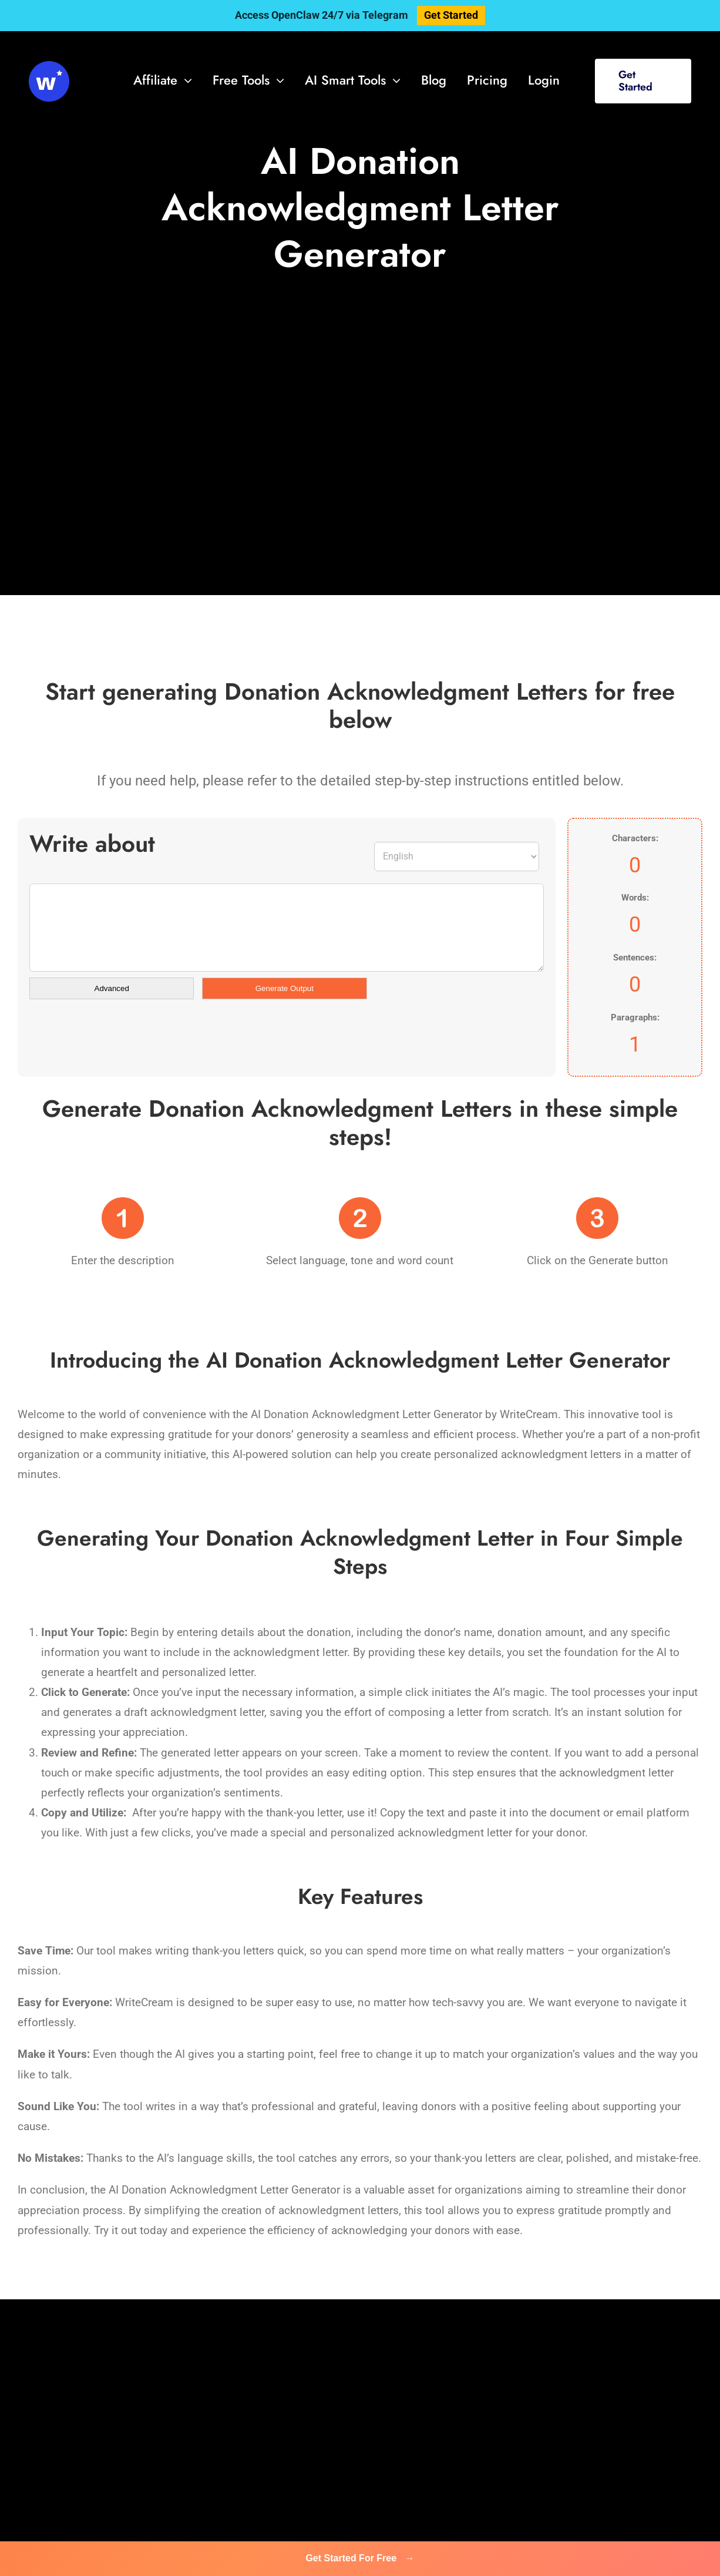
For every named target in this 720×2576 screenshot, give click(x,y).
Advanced (112, 988)
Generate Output (284, 988)
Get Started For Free (359, 2558)
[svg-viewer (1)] (49, 66)
